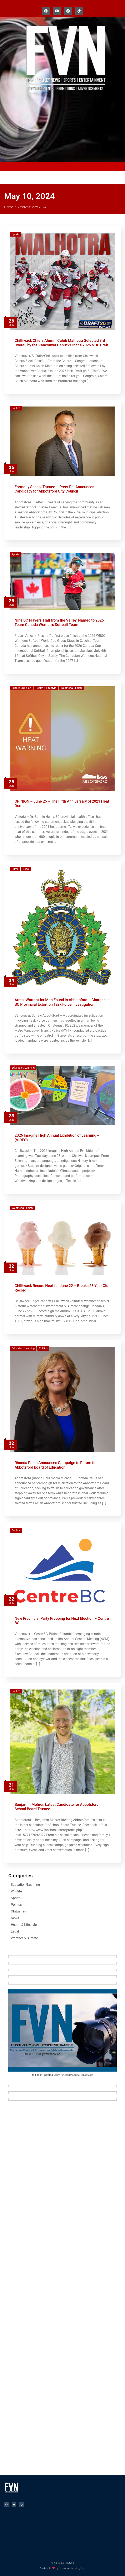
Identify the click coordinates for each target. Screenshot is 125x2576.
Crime (15, 868)
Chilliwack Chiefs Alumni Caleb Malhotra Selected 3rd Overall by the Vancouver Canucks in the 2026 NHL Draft (61, 342)
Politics (16, 408)
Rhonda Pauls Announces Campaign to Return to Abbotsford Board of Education (55, 1464)
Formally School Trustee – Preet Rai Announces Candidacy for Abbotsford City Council (54, 489)
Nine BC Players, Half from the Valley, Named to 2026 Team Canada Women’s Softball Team (59, 622)
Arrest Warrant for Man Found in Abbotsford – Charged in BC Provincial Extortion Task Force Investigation (62, 1002)
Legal (26, 868)
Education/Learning (23, 1067)
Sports (15, 234)
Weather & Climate (71, 687)
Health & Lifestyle (45, 687)
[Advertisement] (64, 127)
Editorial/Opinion (21, 687)
